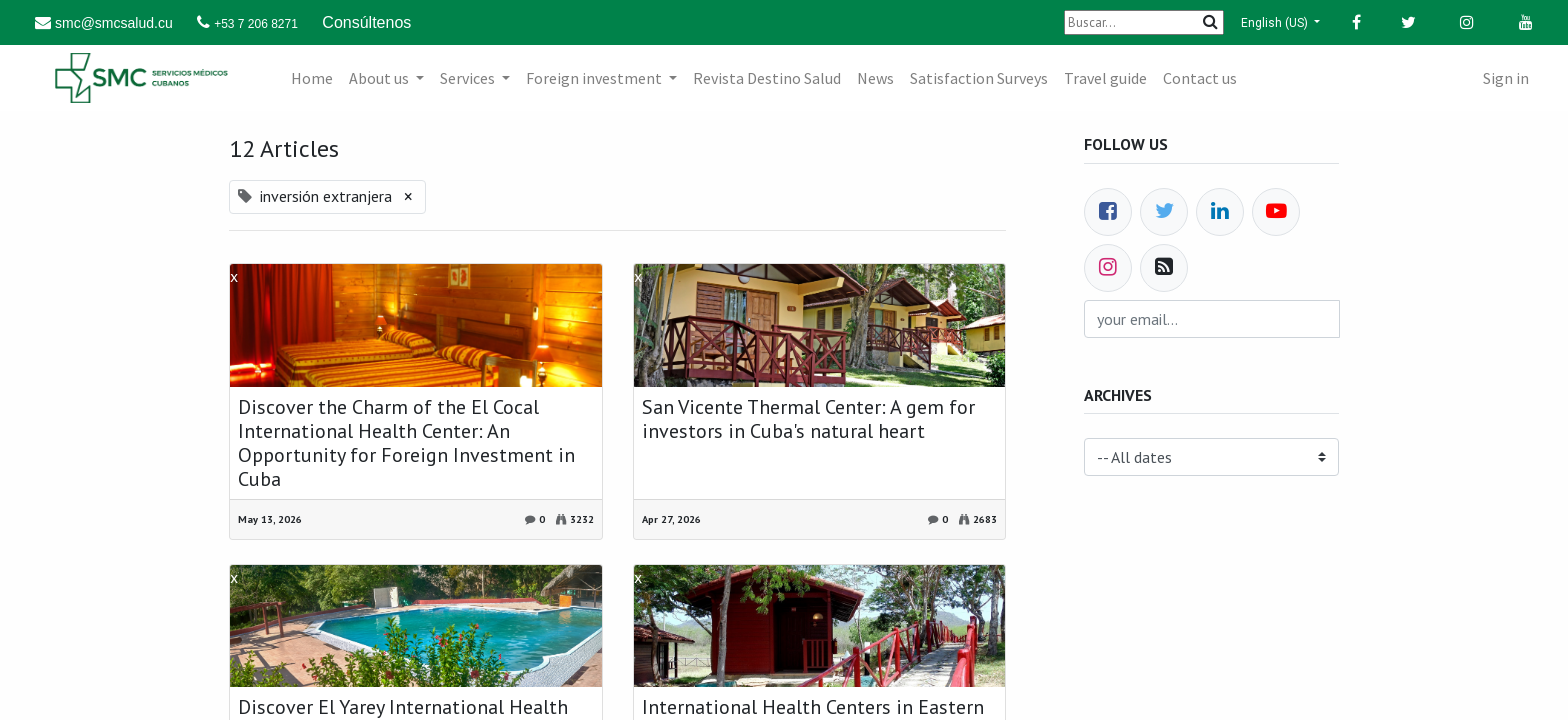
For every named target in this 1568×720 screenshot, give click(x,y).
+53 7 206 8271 (256, 24)
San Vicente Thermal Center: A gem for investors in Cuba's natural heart (808, 419)
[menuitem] (312, 78)
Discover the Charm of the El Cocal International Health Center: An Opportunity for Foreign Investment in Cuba (406, 443)
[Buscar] (1144, 22)
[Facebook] (1108, 212)
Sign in (1506, 78)
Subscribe (1290, 326)
